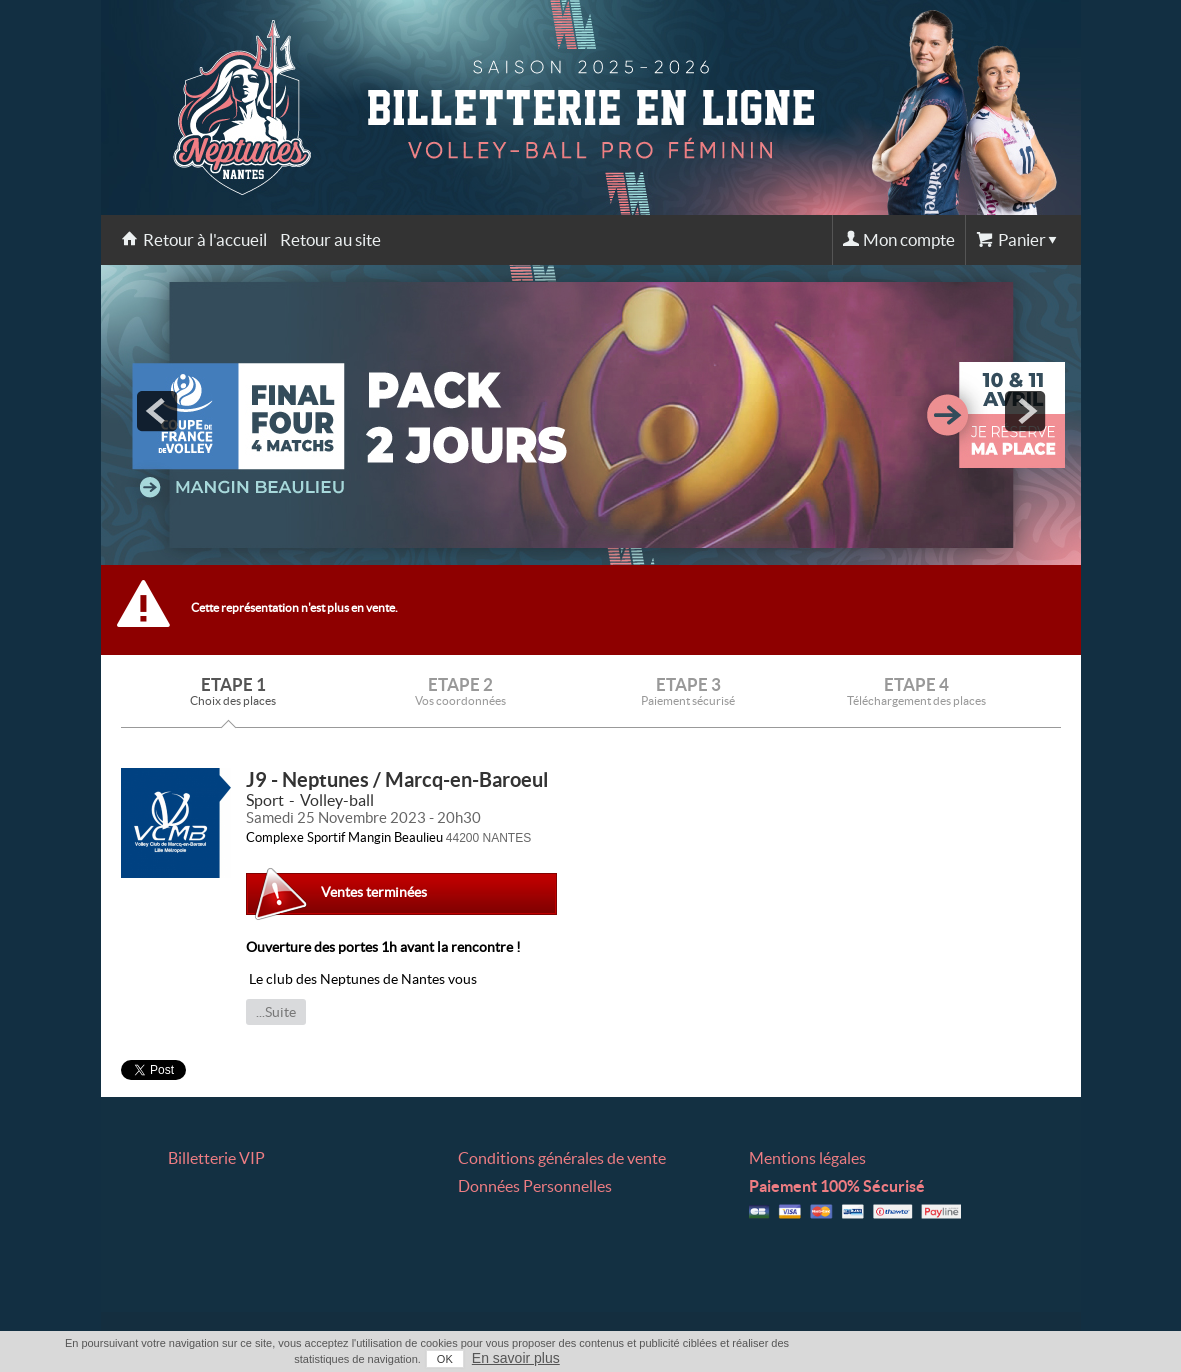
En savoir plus (516, 1358)
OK (445, 1359)
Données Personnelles (535, 1186)
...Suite (276, 1012)
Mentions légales (807, 1158)
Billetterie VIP (216, 1158)
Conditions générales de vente (562, 1158)
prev (157, 411)
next (1025, 411)
